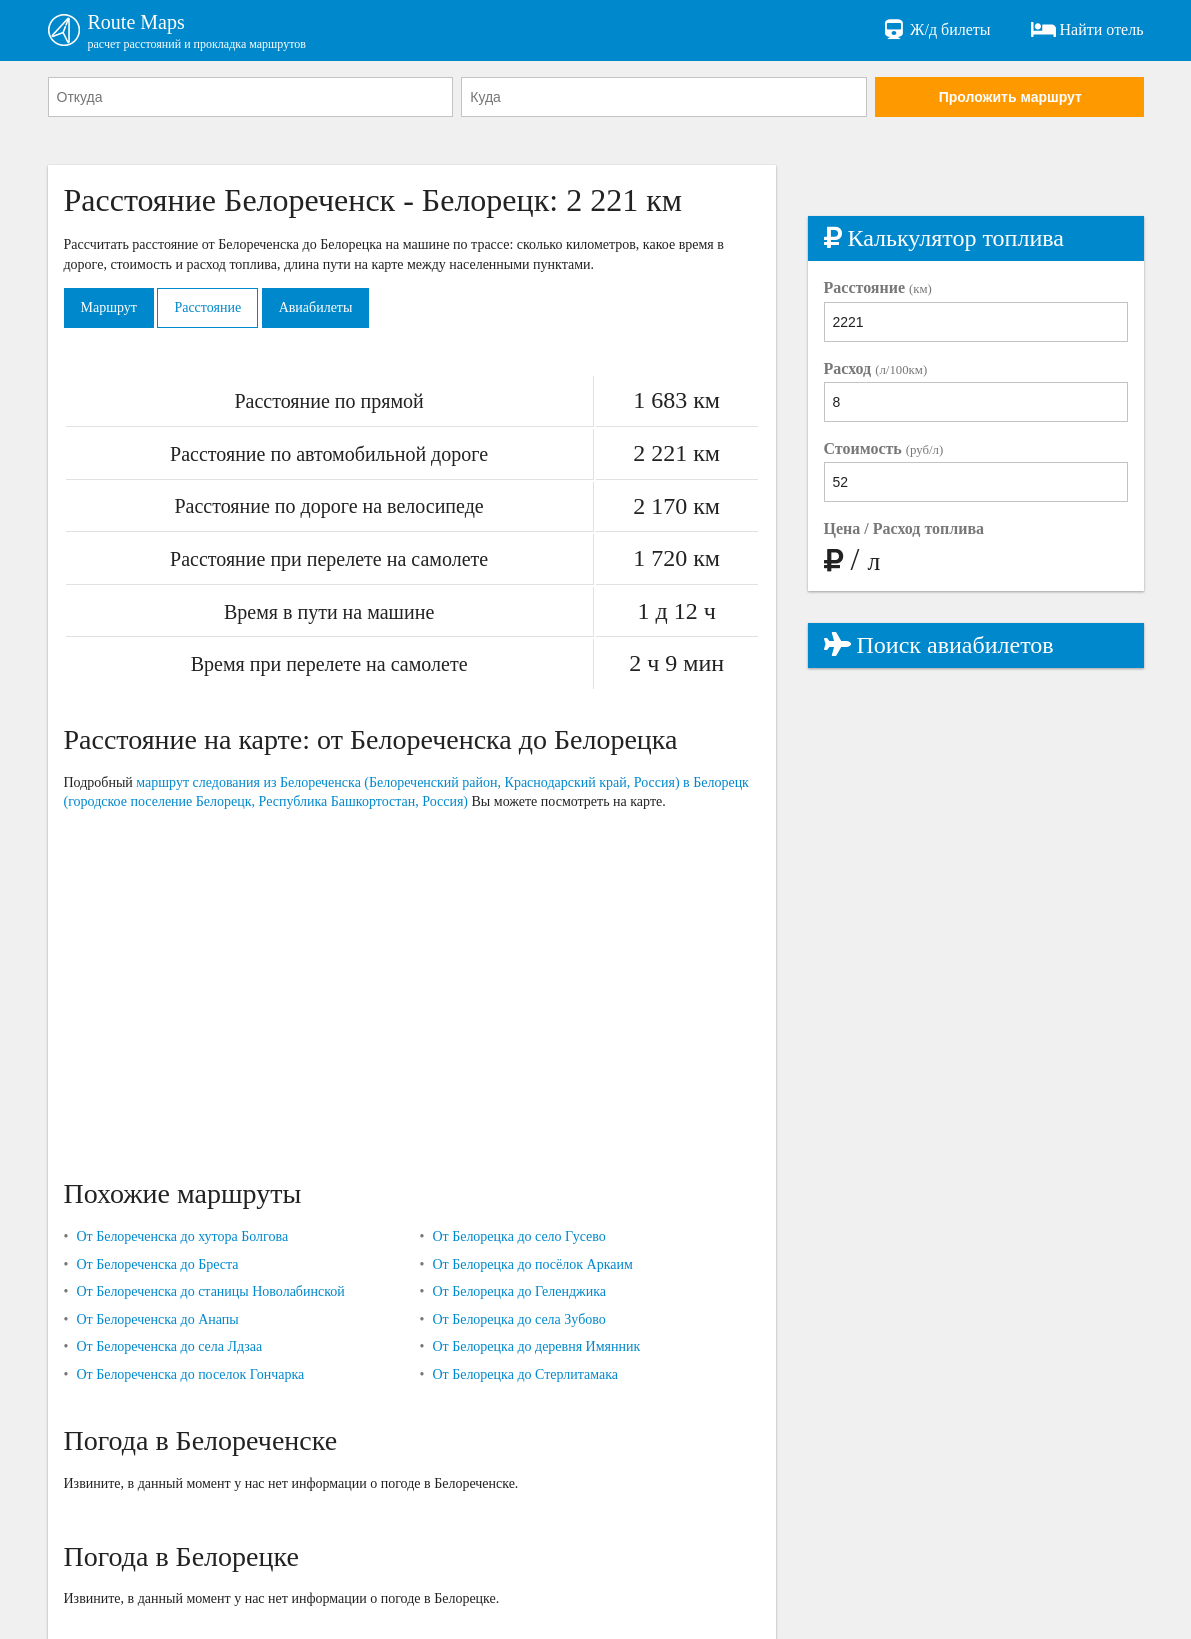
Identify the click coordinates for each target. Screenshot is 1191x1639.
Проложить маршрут (1010, 97)
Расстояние (207, 307)
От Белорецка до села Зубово (518, 1319)
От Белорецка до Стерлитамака (525, 1374)
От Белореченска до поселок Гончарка (190, 1374)
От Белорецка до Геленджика (519, 1291)
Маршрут (109, 307)
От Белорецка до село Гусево (518, 1236)
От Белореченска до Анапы (157, 1319)
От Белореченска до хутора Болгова (182, 1236)
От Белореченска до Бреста (157, 1264)
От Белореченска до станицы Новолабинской (210, 1291)
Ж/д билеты (935, 30)
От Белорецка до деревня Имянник (536, 1346)
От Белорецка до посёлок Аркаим (532, 1264)
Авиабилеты (316, 307)
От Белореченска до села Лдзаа (169, 1346)
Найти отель (1087, 30)
